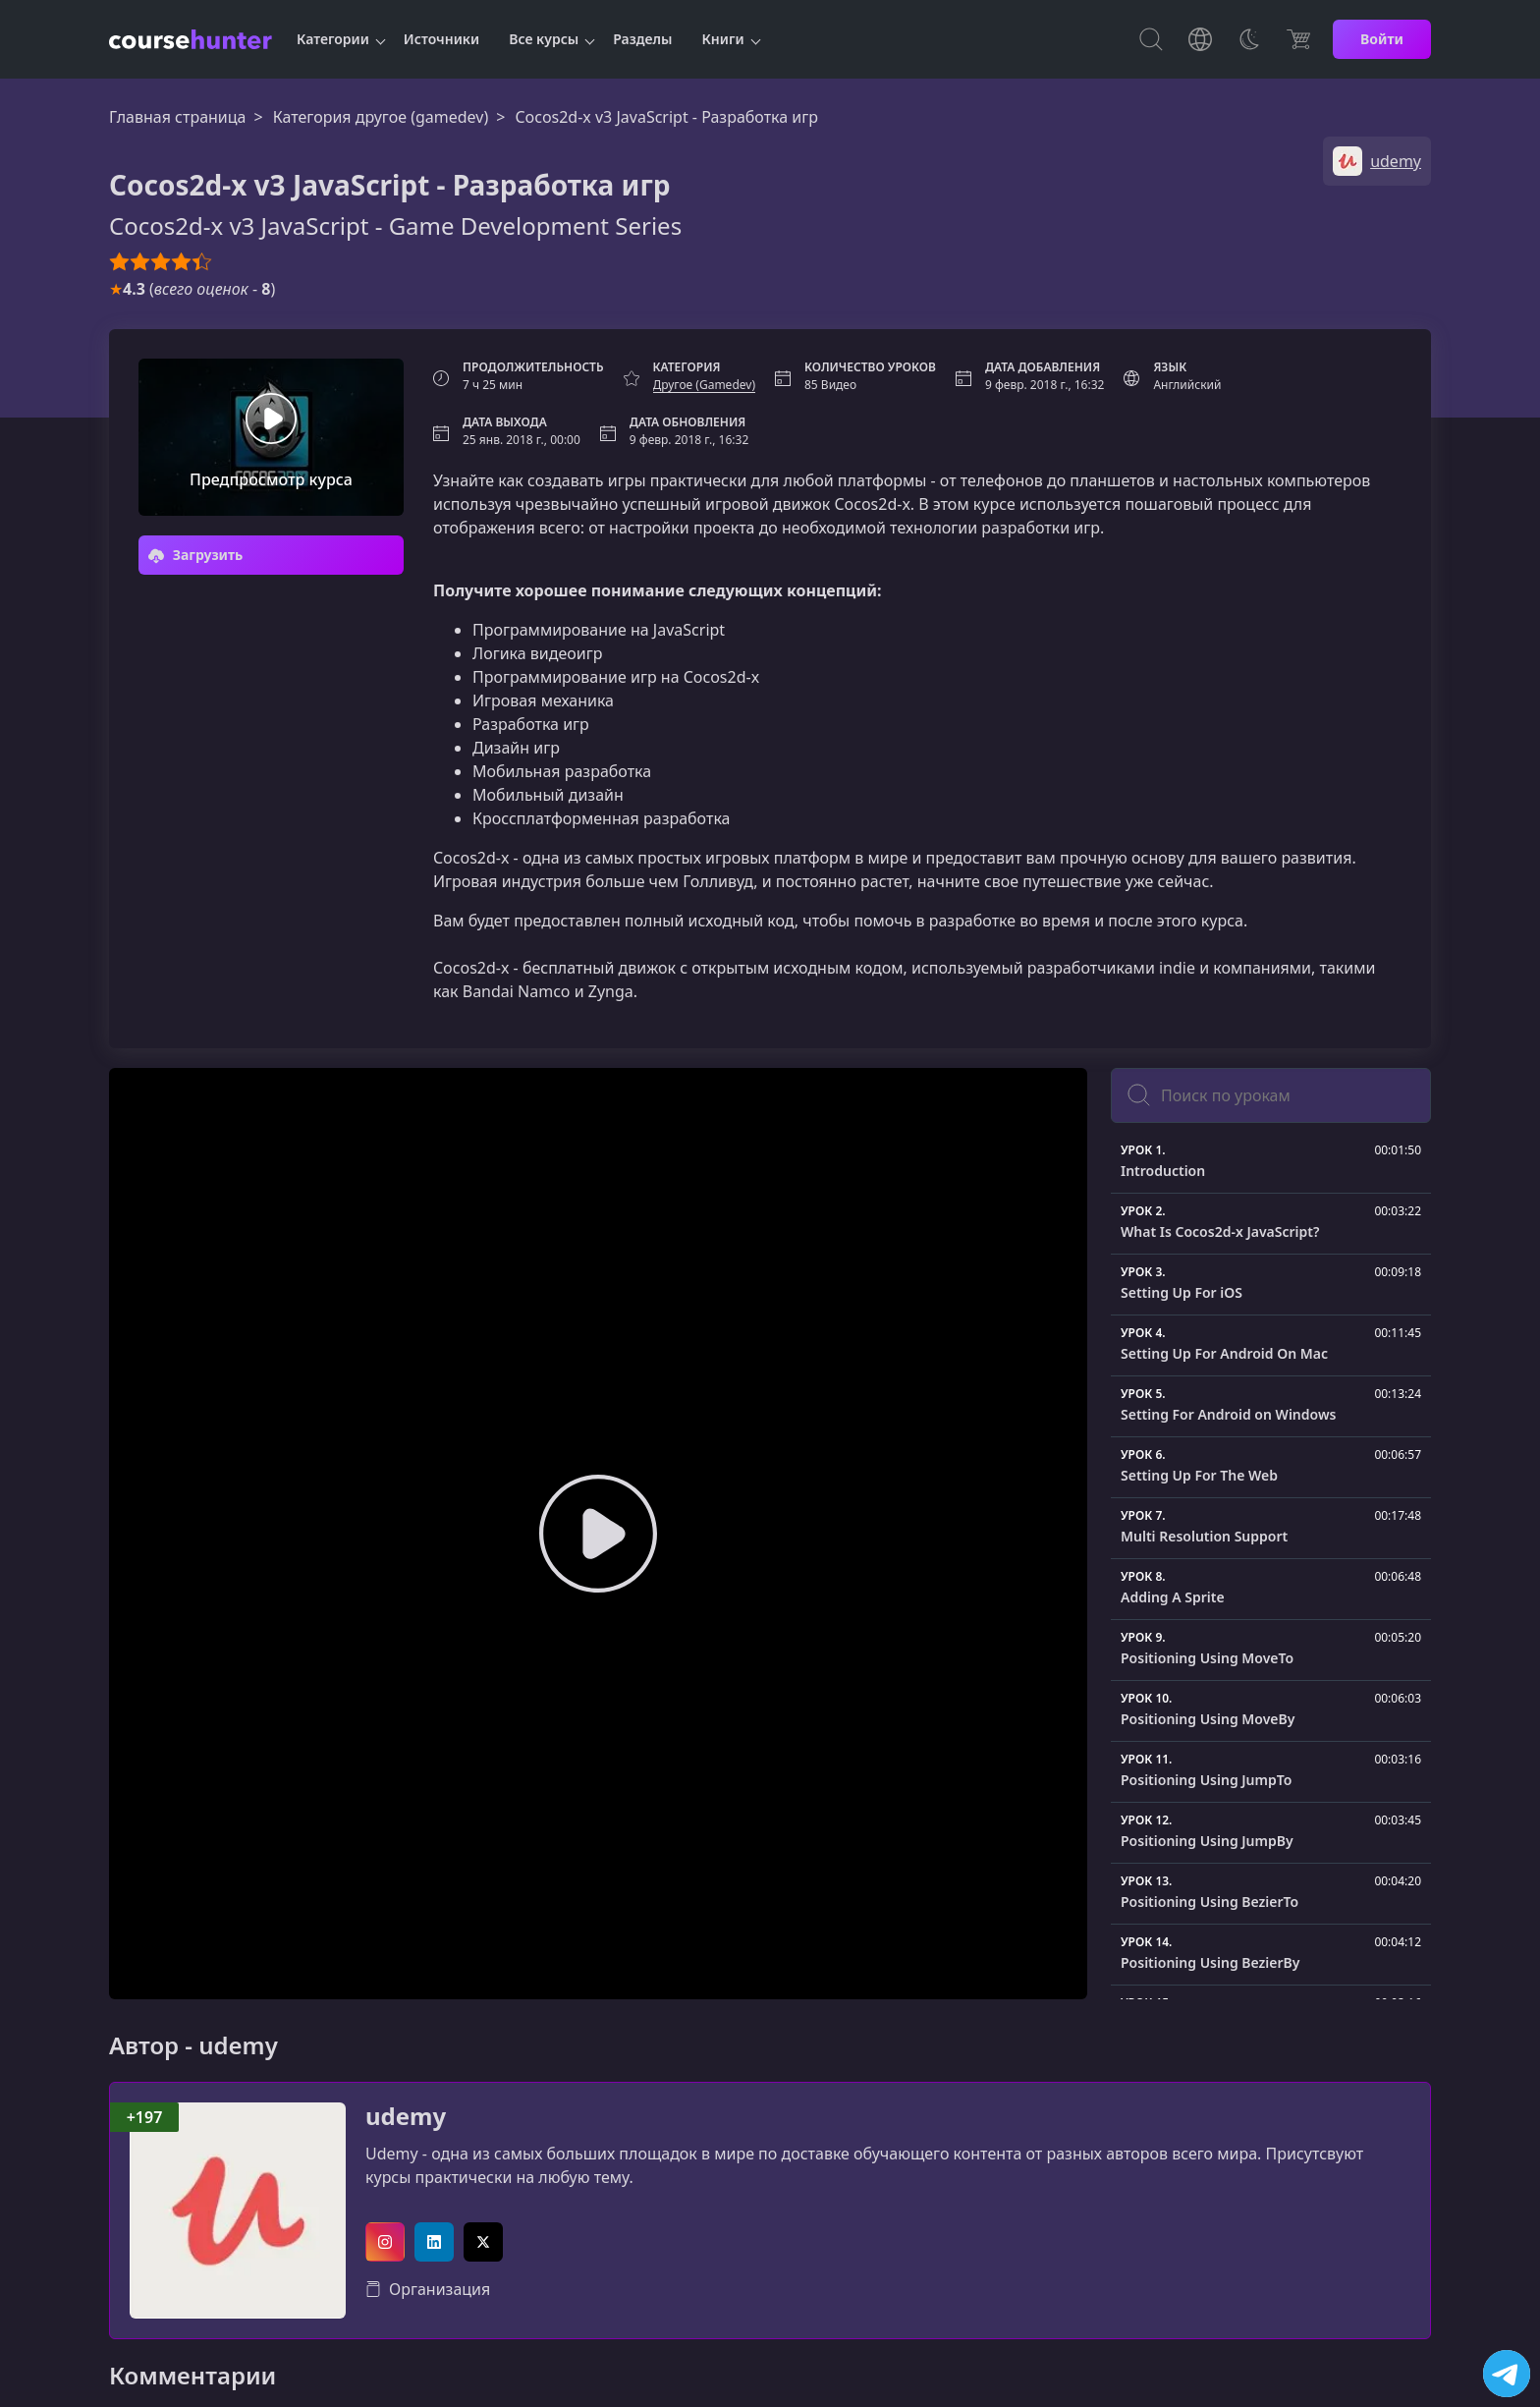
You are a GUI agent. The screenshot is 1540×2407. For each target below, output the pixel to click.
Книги (723, 38)
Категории (333, 38)
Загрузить (195, 554)
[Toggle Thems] (1249, 39)
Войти (1381, 38)
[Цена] (1298, 39)
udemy (405, 2116)
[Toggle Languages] (1200, 39)
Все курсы (543, 38)
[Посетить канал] (1506, 2373)
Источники (441, 38)
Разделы (642, 38)
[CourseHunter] (190, 39)
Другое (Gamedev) (704, 384)
